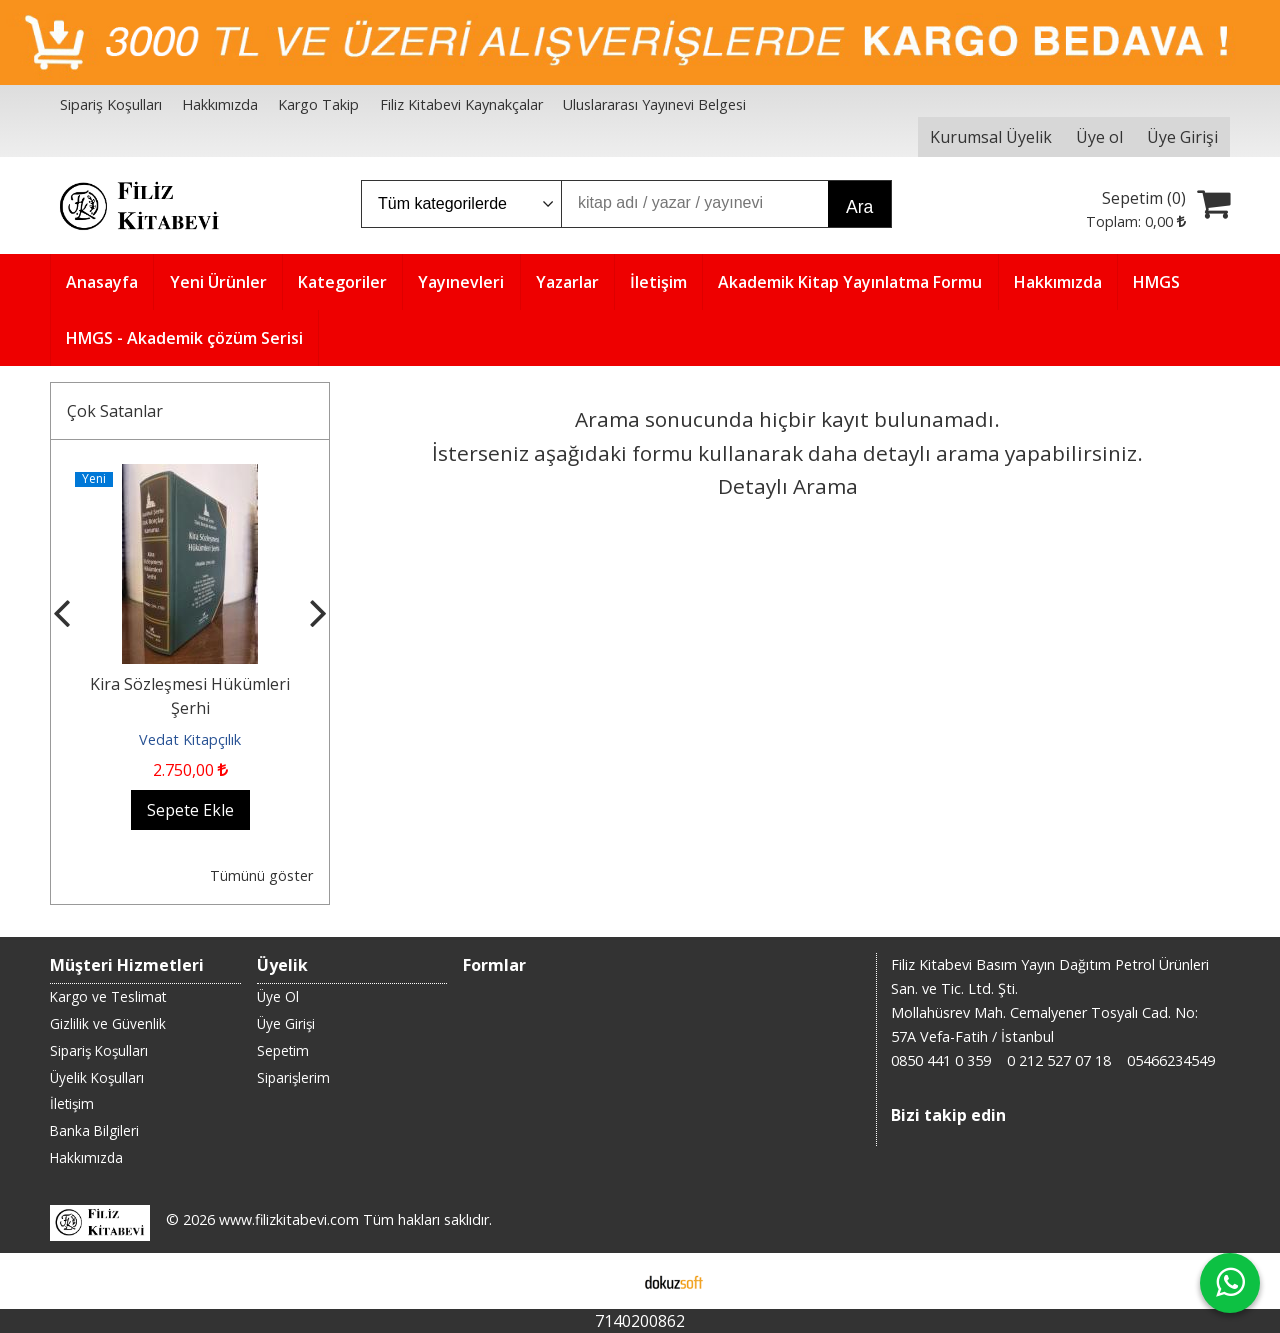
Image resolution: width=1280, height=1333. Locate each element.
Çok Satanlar (115, 411)
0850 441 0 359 (941, 1060)
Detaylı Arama (788, 486)
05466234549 (1171, 1060)
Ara (859, 207)
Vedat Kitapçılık (190, 739)
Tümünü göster (261, 875)
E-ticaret (608, 1281)
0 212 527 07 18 (1059, 1060)
